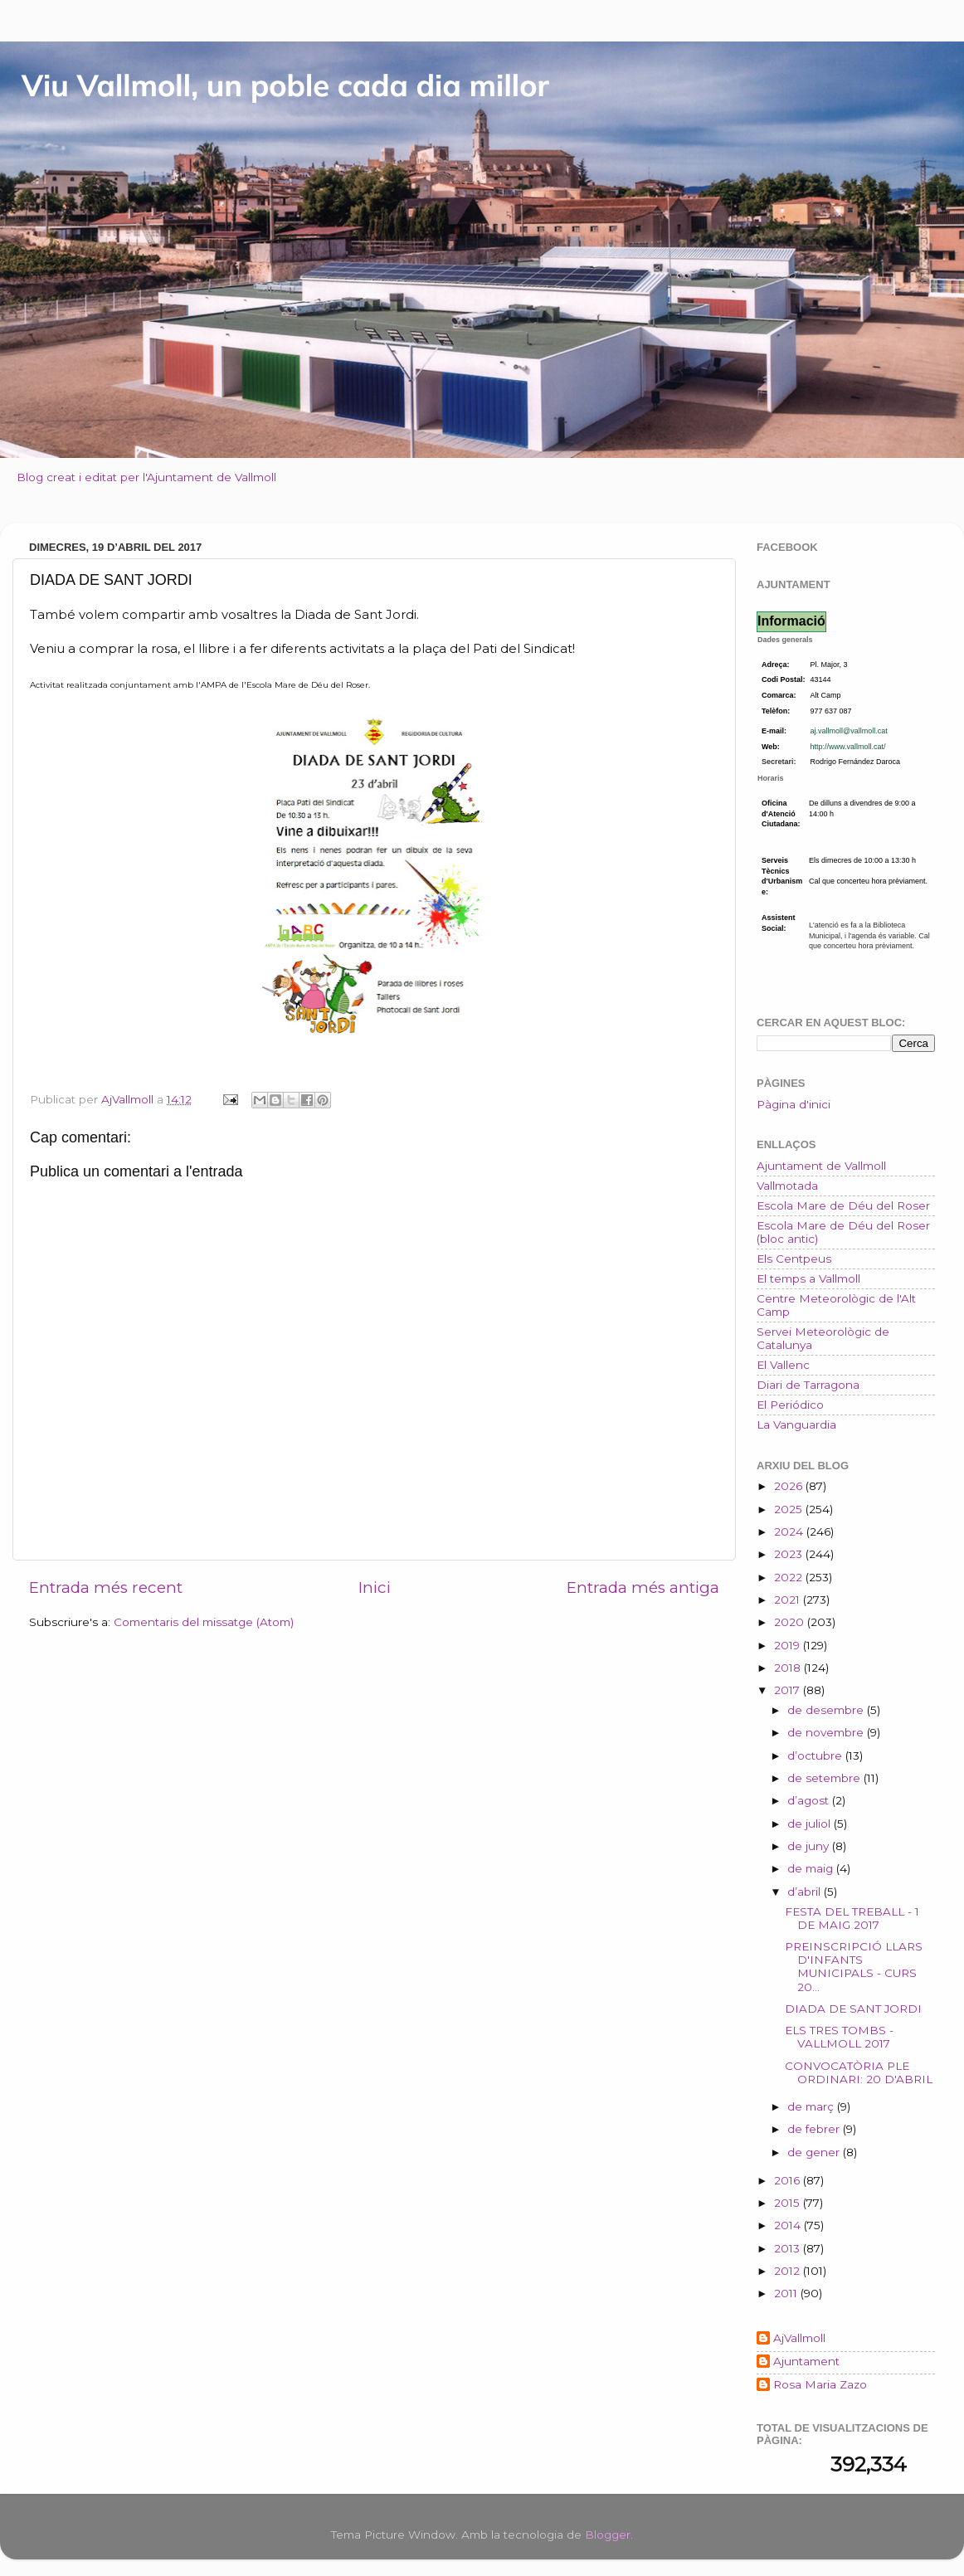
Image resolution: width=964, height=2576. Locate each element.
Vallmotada (787, 1185)
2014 (789, 2225)
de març (812, 2106)
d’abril (805, 1891)
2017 (788, 1690)
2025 (790, 1509)
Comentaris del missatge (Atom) (204, 1622)
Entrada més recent (106, 1587)
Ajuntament (806, 2361)
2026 (790, 1486)
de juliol (810, 1823)
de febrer (815, 2128)
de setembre (825, 1778)
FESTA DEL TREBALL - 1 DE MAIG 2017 (852, 1918)
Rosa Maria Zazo (820, 2384)
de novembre (827, 1732)
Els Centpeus (794, 1258)
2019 (788, 1645)
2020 (790, 1622)
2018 (789, 1667)
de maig (811, 1868)
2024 (790, 1531)
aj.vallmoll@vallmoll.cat (849, 731)
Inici (374, 1587)
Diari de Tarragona (808, 1384)
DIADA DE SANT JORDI (853, 2008)
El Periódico (790, 1404)
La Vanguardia (796, 1424)
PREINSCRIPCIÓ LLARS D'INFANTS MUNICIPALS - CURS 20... (854, 1967)
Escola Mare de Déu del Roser (843, 1205)
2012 (788, 2270)
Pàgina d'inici (793, 1104)
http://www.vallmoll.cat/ (848, 747)
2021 (788, 1599)
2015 (788, 2202)
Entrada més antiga (643, 1587)
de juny (809, 1846)
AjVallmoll (799, 2338)
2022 (790, 1577)
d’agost (809, 1800)
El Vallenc (783, 1364)
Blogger (607, 2534)
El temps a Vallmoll (808, 1278)
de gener (815, 2152)
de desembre (827, 1710)
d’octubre (816, 1755)
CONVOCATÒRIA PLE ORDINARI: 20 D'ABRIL (858, 2072)
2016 (788, 2180)
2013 (788, 2248)
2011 (787, 2293)
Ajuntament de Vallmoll (821, 1165)
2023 (790, 1554)
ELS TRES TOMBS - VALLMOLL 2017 (839, 2036)
